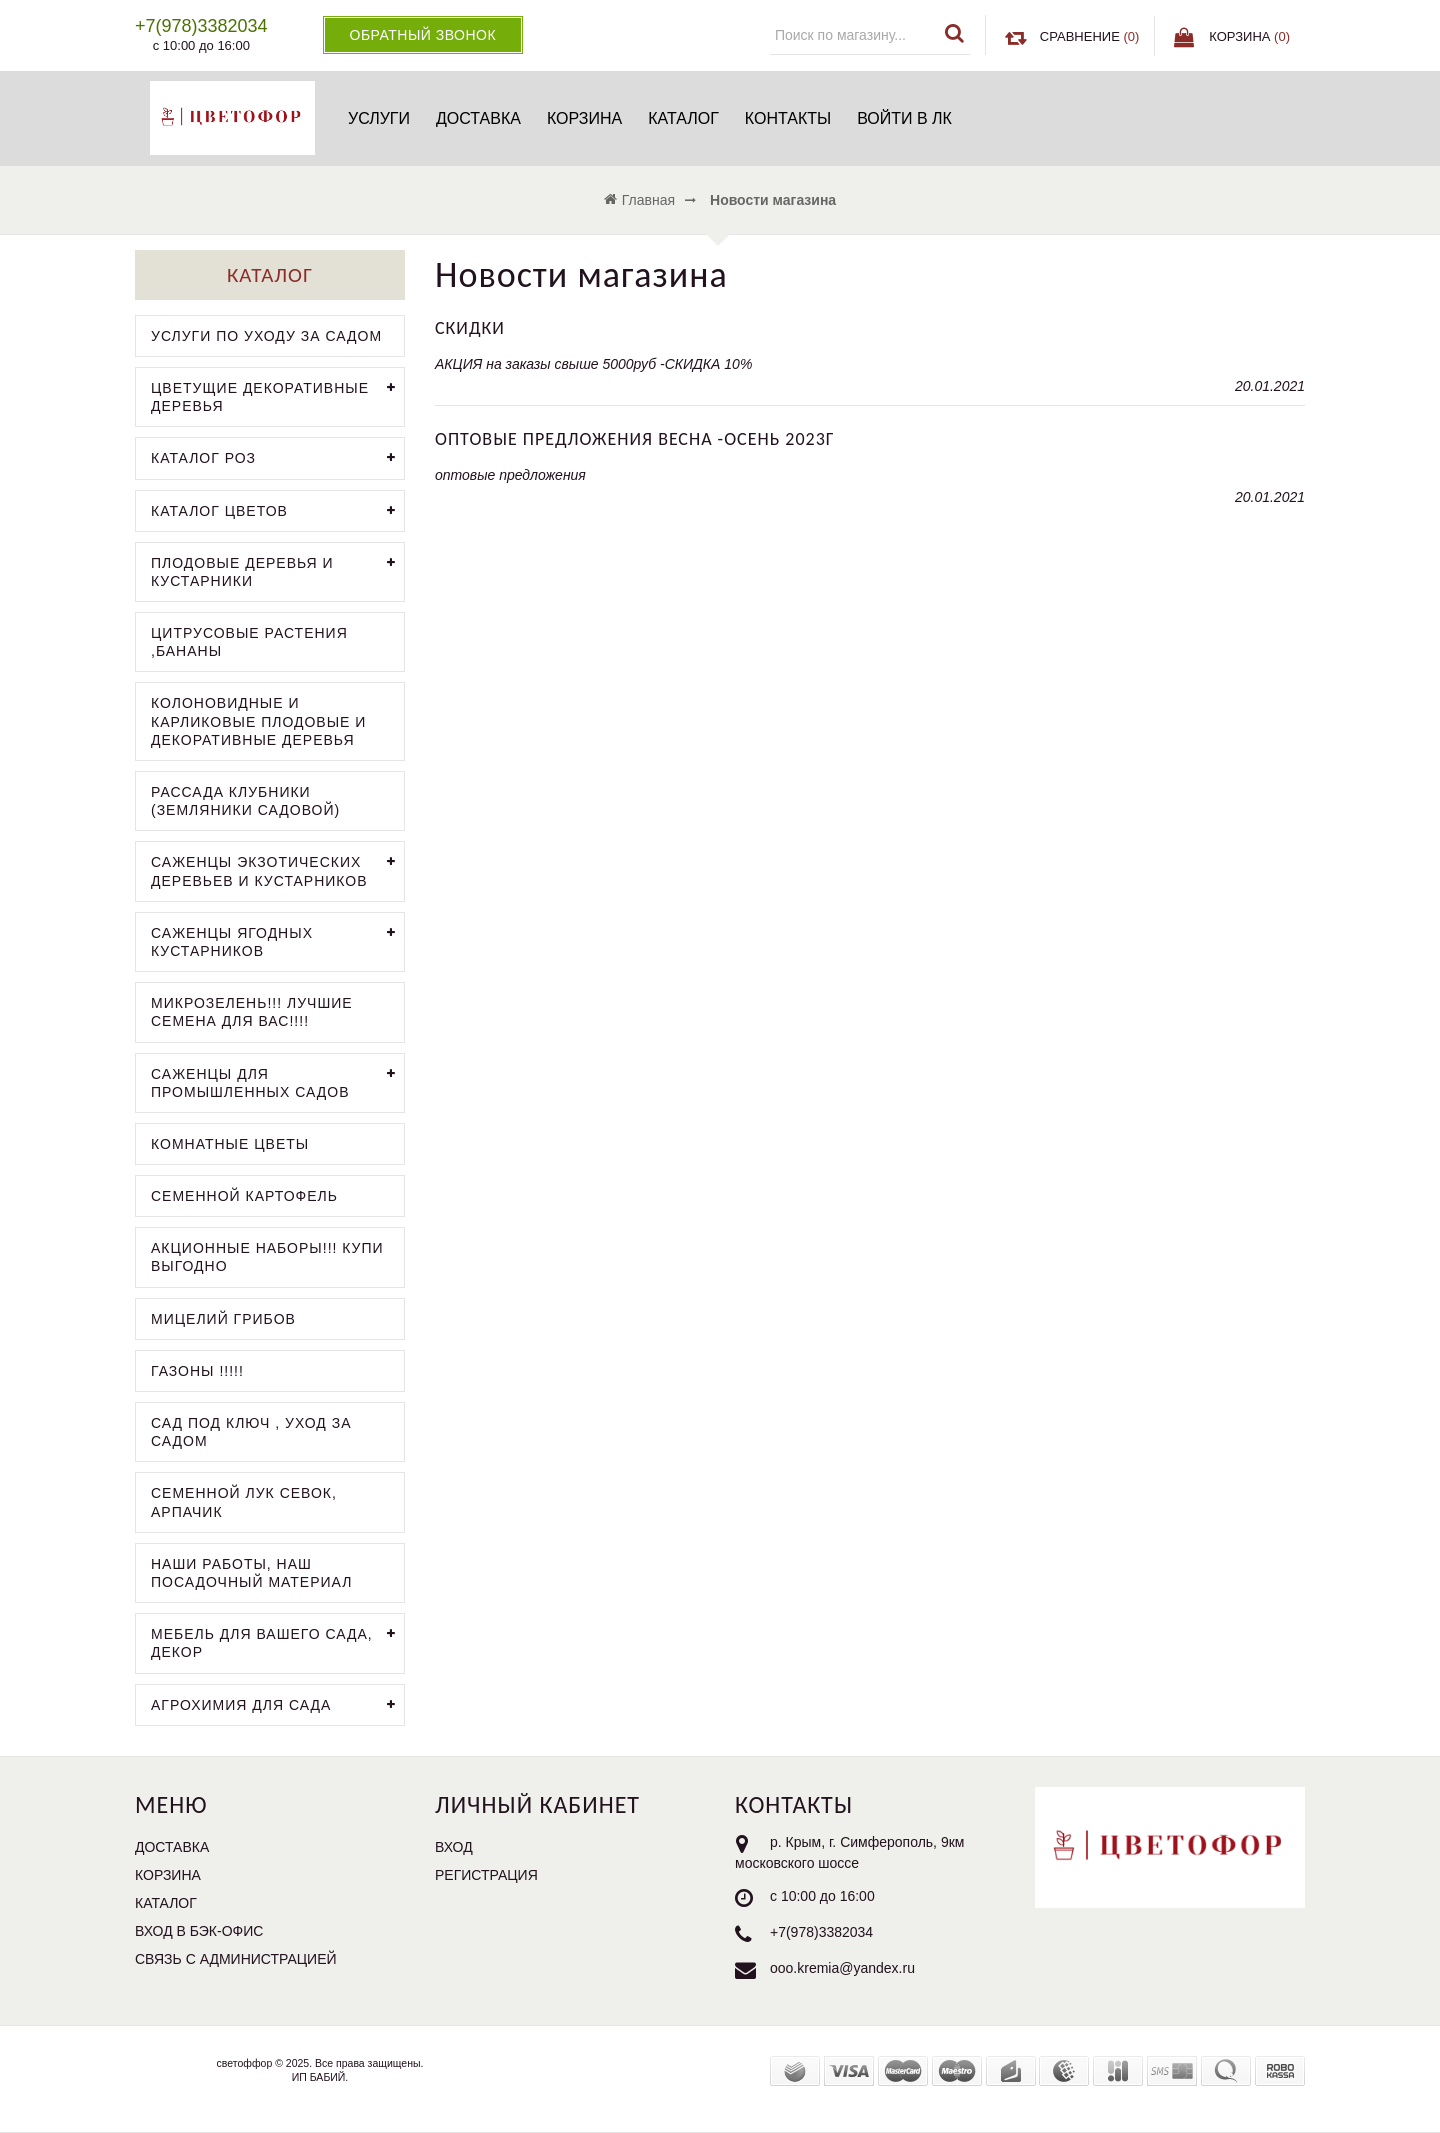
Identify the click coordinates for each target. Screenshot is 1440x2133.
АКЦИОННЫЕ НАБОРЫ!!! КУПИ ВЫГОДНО (267, 1257)
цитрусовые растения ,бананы (249, 642)
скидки (470, 328)
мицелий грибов (223, 1319)
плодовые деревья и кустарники (277, 570)
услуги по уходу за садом (266, 336)
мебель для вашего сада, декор (277, 1641)
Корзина (584, 118)
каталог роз (277, 458)
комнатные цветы (230, 1144)
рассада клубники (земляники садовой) (245, 801)
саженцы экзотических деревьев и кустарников (277, 869)
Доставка (478, 118)
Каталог (683, 118)
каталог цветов (277, 511)
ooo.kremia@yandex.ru (842, 1968)
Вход (454, 1847)
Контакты (788, 118)
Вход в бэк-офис (199, 1931)
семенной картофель (244, 1196)
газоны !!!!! (197, 1371)
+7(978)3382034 (821, 1932)
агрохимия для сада (277, 1705)
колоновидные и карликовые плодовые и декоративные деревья (258, 721)
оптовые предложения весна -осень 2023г (635, 439)
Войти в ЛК (904, 118)
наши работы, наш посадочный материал (251, 1573)
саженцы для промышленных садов (277, 1081)
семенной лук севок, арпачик (244, 1502)
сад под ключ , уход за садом (251, 1432)
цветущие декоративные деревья (277, 395)
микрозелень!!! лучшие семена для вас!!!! (252, 1012)
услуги (379, 118)
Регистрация (486, 1875)
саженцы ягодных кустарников (277, 940)
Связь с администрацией (236, 1959)
